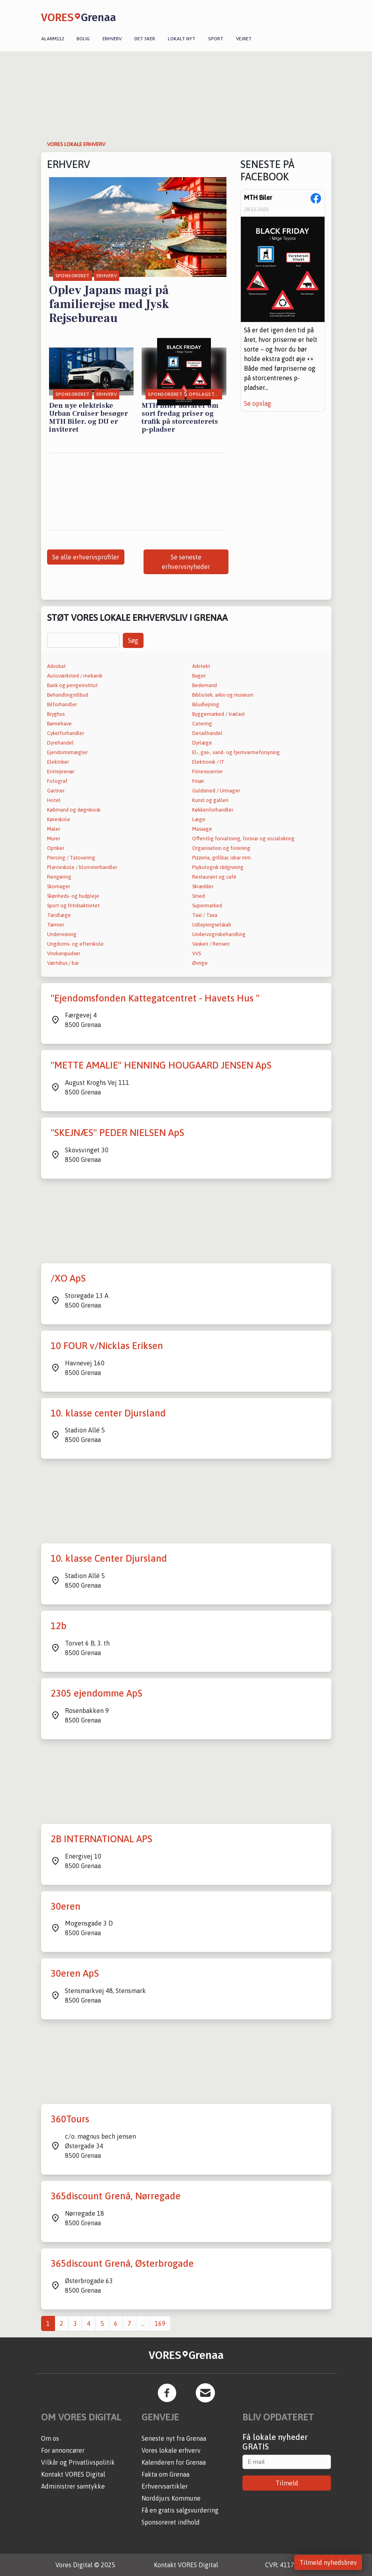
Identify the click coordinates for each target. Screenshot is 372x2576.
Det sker (144, 38)
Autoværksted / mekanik (74, 676)
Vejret (244, 38)
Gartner (56, 791)
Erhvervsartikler (165, 2486)
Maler (53, 829)
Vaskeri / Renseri (211, 944)
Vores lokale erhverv (171, 2450)
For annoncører (63, 2450)
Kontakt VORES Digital (73, 2474)
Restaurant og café (214, 877)
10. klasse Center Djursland (109, 1558)
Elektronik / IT (208, 762)
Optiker (55, 848)
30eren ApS (75, 1973)
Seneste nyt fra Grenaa (174, 2438)
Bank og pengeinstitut (72, 685)
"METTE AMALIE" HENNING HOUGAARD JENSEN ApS (161, 1065)
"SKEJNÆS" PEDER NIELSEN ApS (117, 1132)
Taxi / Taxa (204, 915)
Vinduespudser (63, 953)
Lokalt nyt (181, 38)
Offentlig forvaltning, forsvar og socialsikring (243, 839)
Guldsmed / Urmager (216, 791)
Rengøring (59, 877)
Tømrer (55, 925)
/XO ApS (68, 1278)
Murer (53, 839)
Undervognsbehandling (219, 934)
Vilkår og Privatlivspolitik (78, 2462)
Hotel (54, 800)
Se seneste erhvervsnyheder (186, 561)
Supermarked (207, 906)
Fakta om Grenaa (165, 2474)
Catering (202, 724)
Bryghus (56, 714)
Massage (202, 829)
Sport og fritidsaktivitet (73, 906)
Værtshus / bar (63, 963)
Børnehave (59, 724)
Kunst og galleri (210, 800)
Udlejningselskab (211, 925)
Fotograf (57, 781)
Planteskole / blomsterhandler (82, 867)
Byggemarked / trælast (218, 714)
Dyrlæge (202, 743)
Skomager (58, 886)
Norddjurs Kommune (171, 2498)
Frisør (198, 781)
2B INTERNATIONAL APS (101, 1838)
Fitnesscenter (207, 771)
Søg (133, 640)
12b (59, 1625)
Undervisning (62, 934)
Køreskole (58, 819)
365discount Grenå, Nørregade (116, 2196)
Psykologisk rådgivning (218, 867)
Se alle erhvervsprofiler (85, 557)
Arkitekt (201, 666)
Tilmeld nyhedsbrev (328, 2562)
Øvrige (200, 963)
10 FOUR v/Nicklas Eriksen (107, 1345)
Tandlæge (59, 915)
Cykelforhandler (65, 733)
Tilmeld (287, 2483)
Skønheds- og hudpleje (73, 896)
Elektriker (58, 762)
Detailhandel (207, 733)
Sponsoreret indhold (171, 2522)
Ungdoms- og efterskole (75, 944)
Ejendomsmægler (67, 752)
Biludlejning (205, 704)
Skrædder (202, 886)
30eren (66, 1906)
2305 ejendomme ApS (96, 1693)
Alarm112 (52, 38)
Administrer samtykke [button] (73, 2486)
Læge (198, 819)
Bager (199, 676)
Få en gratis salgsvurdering (180, 2510)
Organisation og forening (221, 848)
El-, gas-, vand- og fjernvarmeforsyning (236, 752)
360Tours (70, 2119)
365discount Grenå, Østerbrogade (122, 2263)
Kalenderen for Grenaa (174, 2462)
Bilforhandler (62, 704)
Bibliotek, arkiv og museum (223, 695)
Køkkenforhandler (212, 810)
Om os (50, 2438)
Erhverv (112, 38)
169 (160, 2323)
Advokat (56, 666)
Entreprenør (61, 771)
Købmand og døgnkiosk (73, 810)
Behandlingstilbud (67, 695)
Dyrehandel (60, 743)
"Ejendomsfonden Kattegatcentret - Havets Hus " (155, 998)
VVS (196, 953)
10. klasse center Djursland (108, 1413)
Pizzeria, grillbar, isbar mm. (222, 858)
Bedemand (204, 685)
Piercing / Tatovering (71, 858)
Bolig (83, 38)
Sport (215, 38)
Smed (198, 896)
